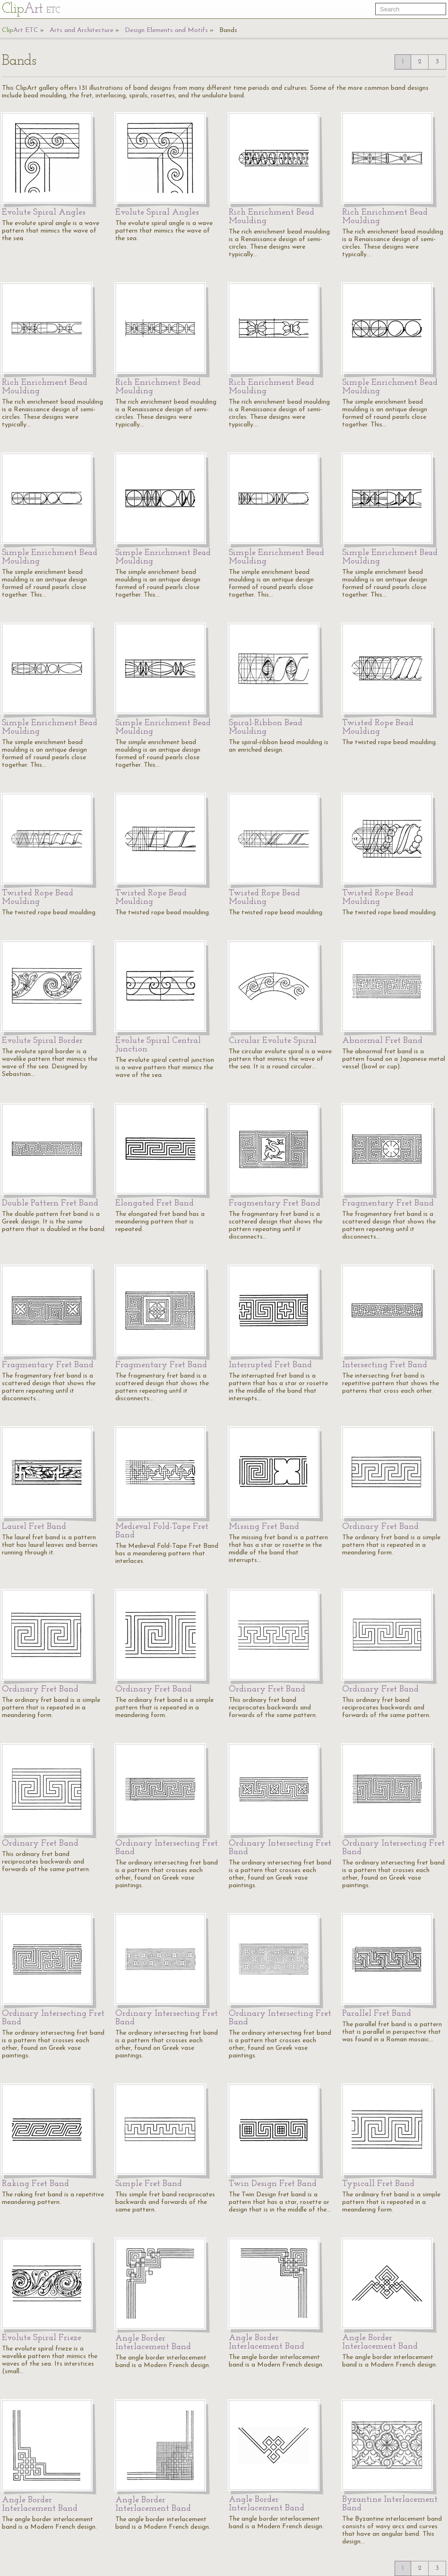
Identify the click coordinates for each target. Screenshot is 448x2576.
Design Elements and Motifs (166, 30)
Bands (228, 30)
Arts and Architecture (81, 30)
